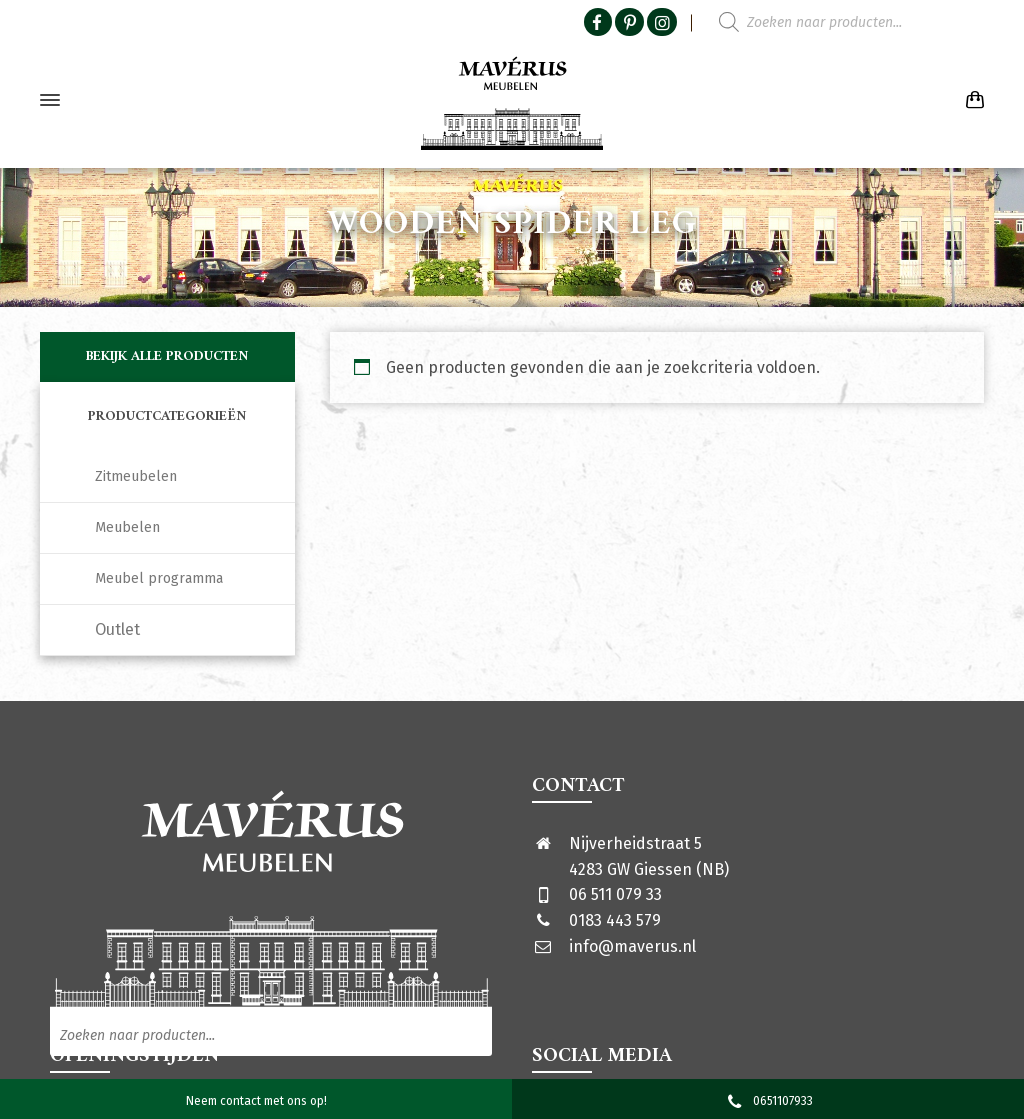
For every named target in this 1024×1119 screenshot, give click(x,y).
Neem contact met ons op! (256, 1101)
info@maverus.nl (632, 946)
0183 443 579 (615, 920)
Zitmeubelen (136, 476)
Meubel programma (159, 578)
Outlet (117, 629)
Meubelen (127, 527)
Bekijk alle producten (167, 356)
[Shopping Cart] (971, 100)
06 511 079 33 (615, 894)
